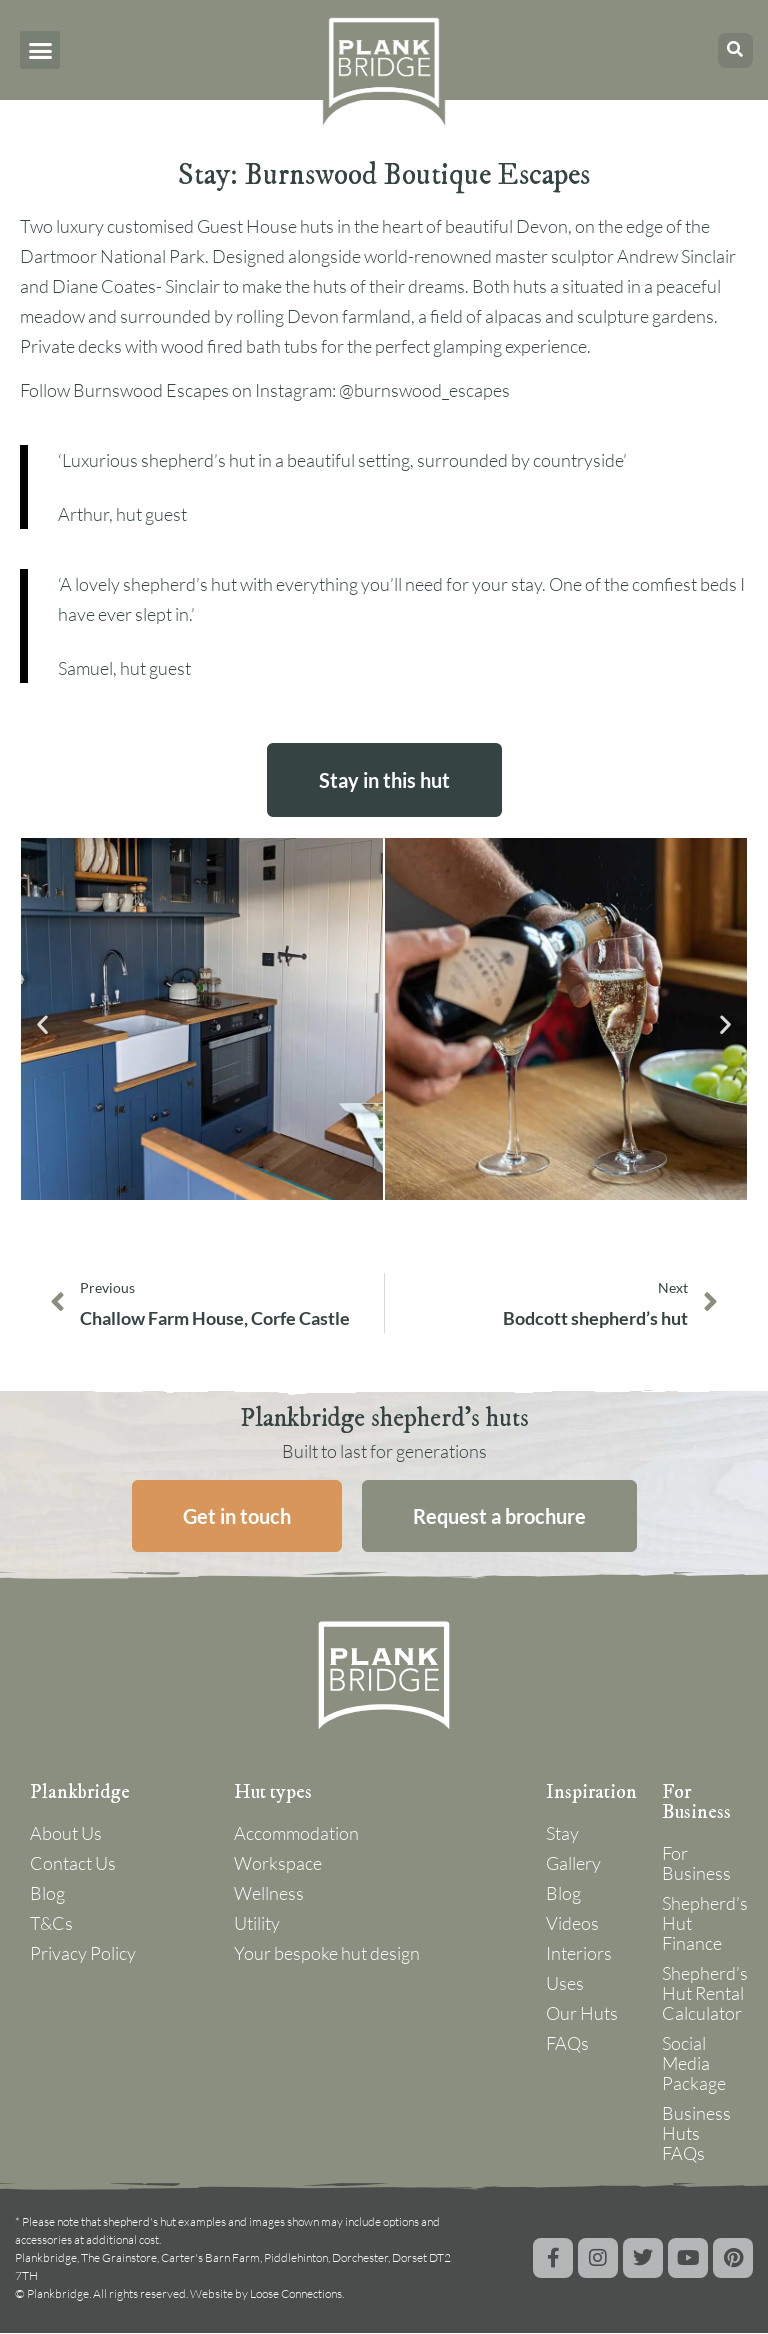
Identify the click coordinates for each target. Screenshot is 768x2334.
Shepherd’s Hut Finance (700, 1924)
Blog (47, 1894)
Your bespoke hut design (327, 1954)
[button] (40, 50)
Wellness (269, 1894)
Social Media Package (694, 2064)
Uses (565, 1984)
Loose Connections (296, 2294)
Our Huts (582, 2014)
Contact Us (73, 1864)
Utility (257, 1924)
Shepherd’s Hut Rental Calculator (700, 1994)
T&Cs (51, 1924)
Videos (572, 1924)
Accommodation (296, 1834)
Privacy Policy (83, 1954)
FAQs (567, 2044)
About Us (66, 1834)
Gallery (573, 1864)
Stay (562, 1834)
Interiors (579, 1954)
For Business (696, 1864)
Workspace (278, 1864)
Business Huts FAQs (696, 2134)
